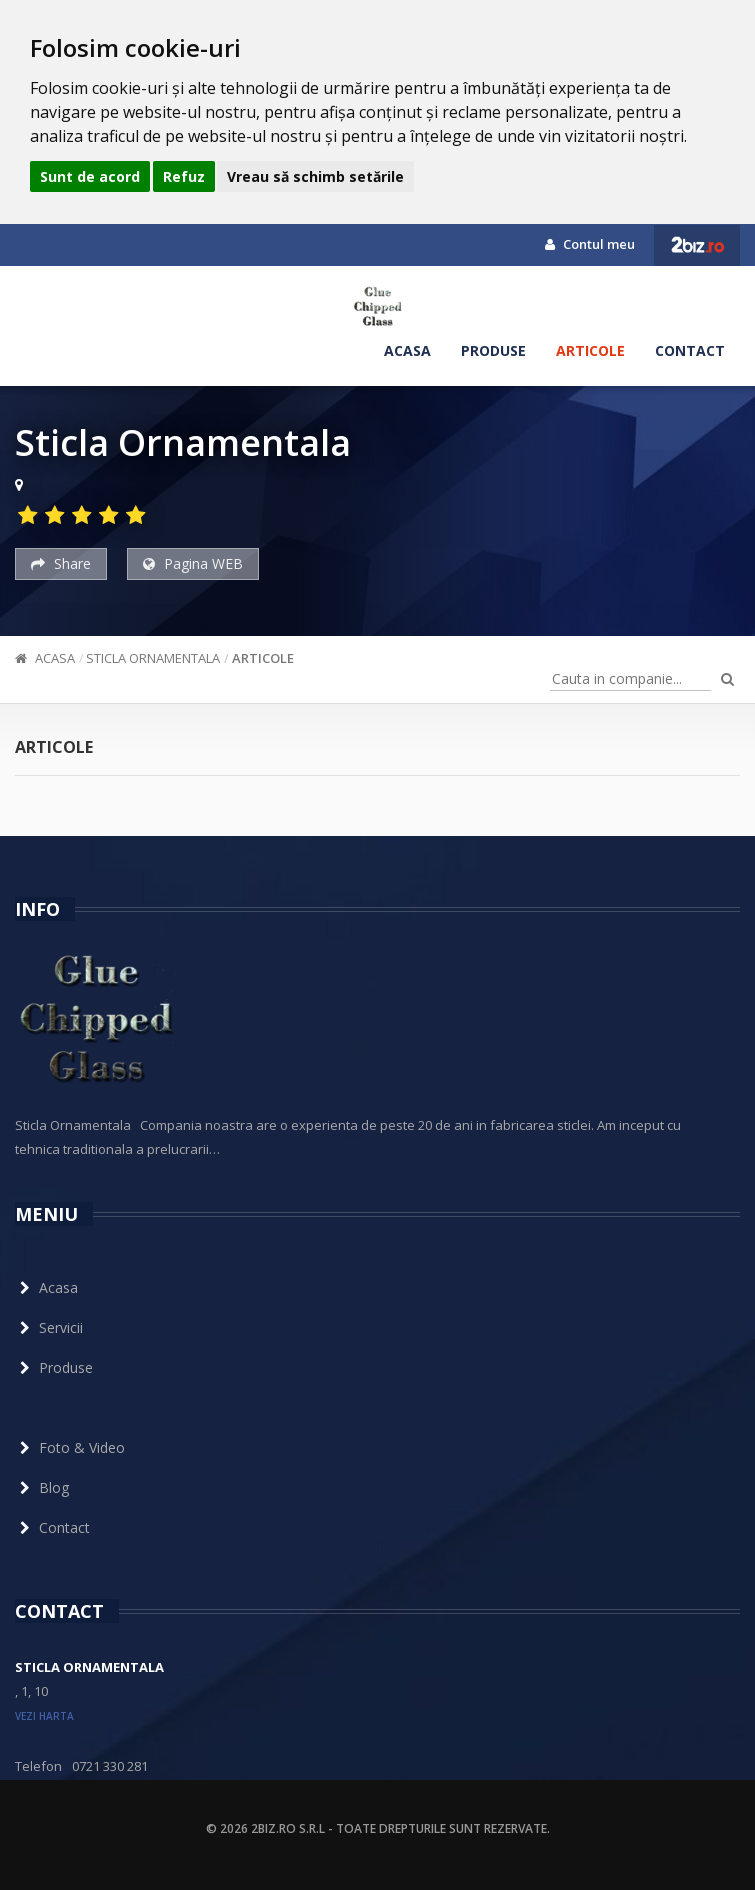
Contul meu (590, 244)
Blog (42, 1487)
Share (61, 563)
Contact (690, 350)
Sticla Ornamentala (153, 658)
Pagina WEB (193, 563)
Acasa (407, 350)
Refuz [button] (184, 176)
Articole (590, 350)
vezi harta (44, 1716)
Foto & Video (70, 1447)
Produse (493, 350)
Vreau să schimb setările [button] (315, 176)
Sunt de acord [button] (90, 176)
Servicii (49, 1327)
